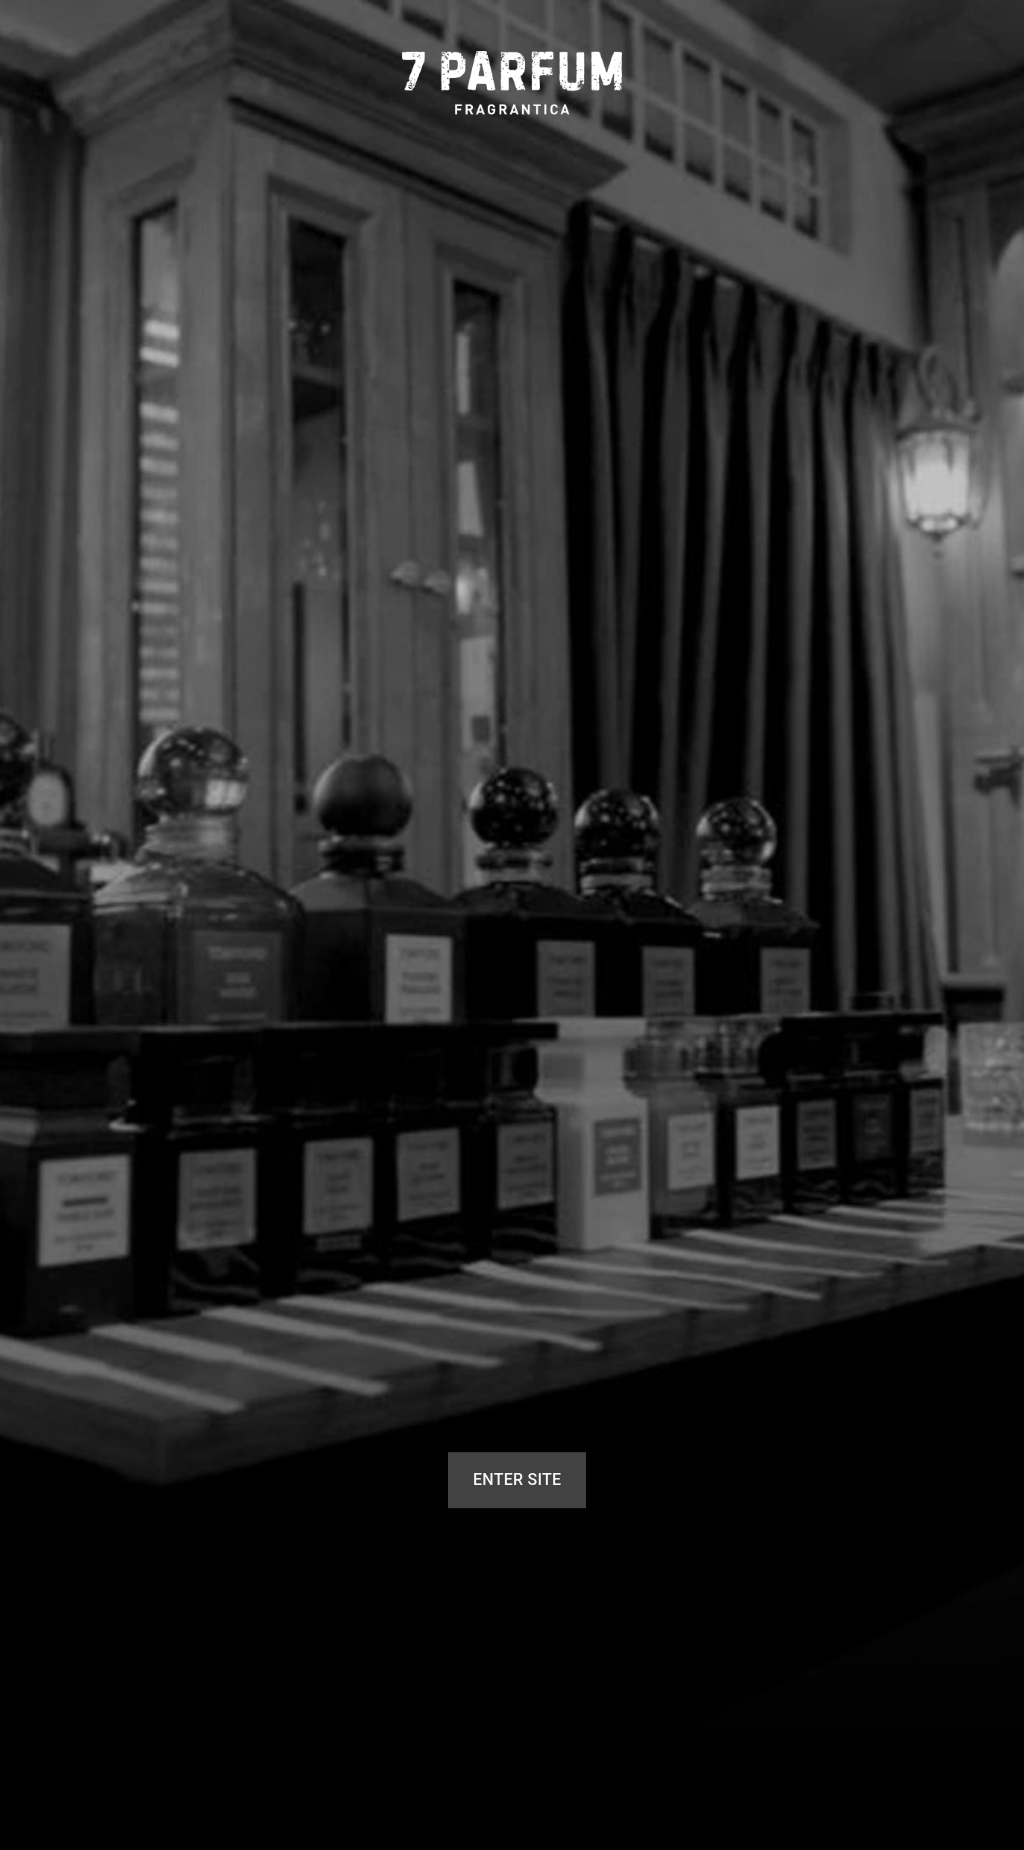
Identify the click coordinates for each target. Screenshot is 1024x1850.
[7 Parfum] (512, 83)
